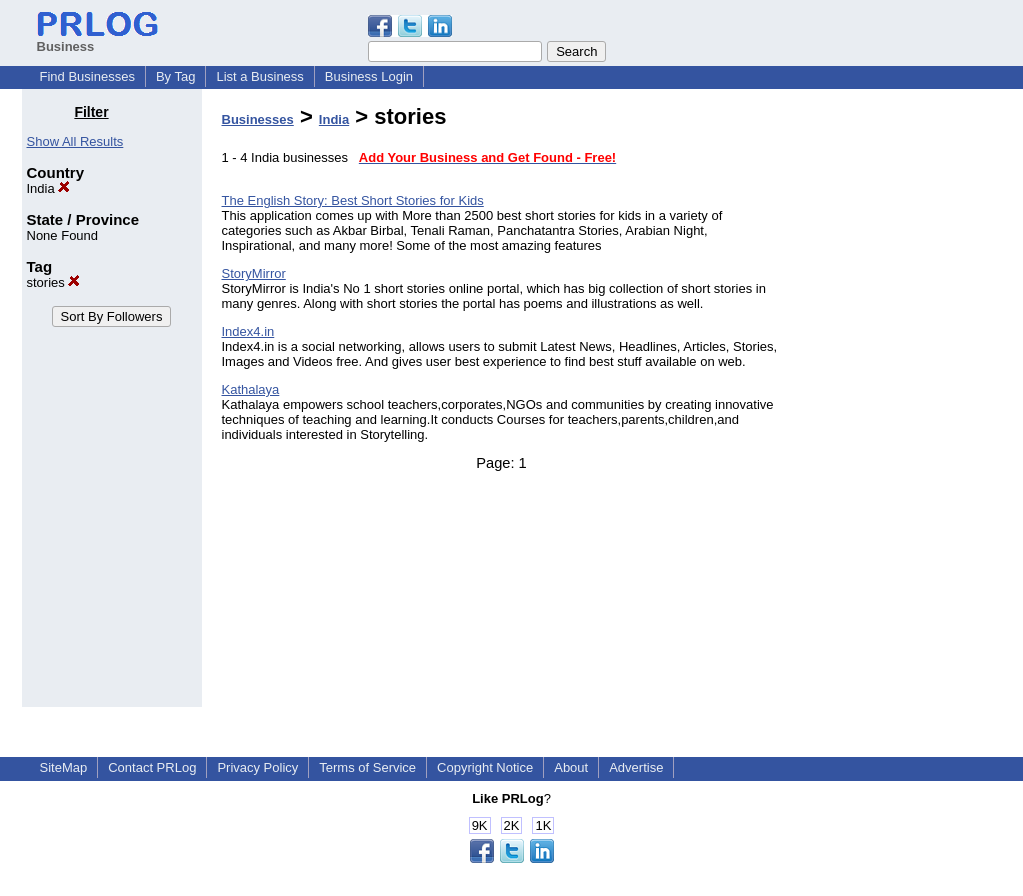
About (571, 767)
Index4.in (248, 331)
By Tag (176, 76)
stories (54, 282)
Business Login (369, 76)
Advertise (636, 767)
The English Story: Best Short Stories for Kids (353, 200)
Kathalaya (251, 389)
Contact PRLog (152, 767)
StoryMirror (254, 273)
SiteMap (64, 767)
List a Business (259, 76)
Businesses (258, 119)
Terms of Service (367, 767)
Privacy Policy (257, 767)
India (49, 188)
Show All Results (75, 141)
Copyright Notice (485, 767)
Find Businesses (87, 76)
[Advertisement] (899, 404)
